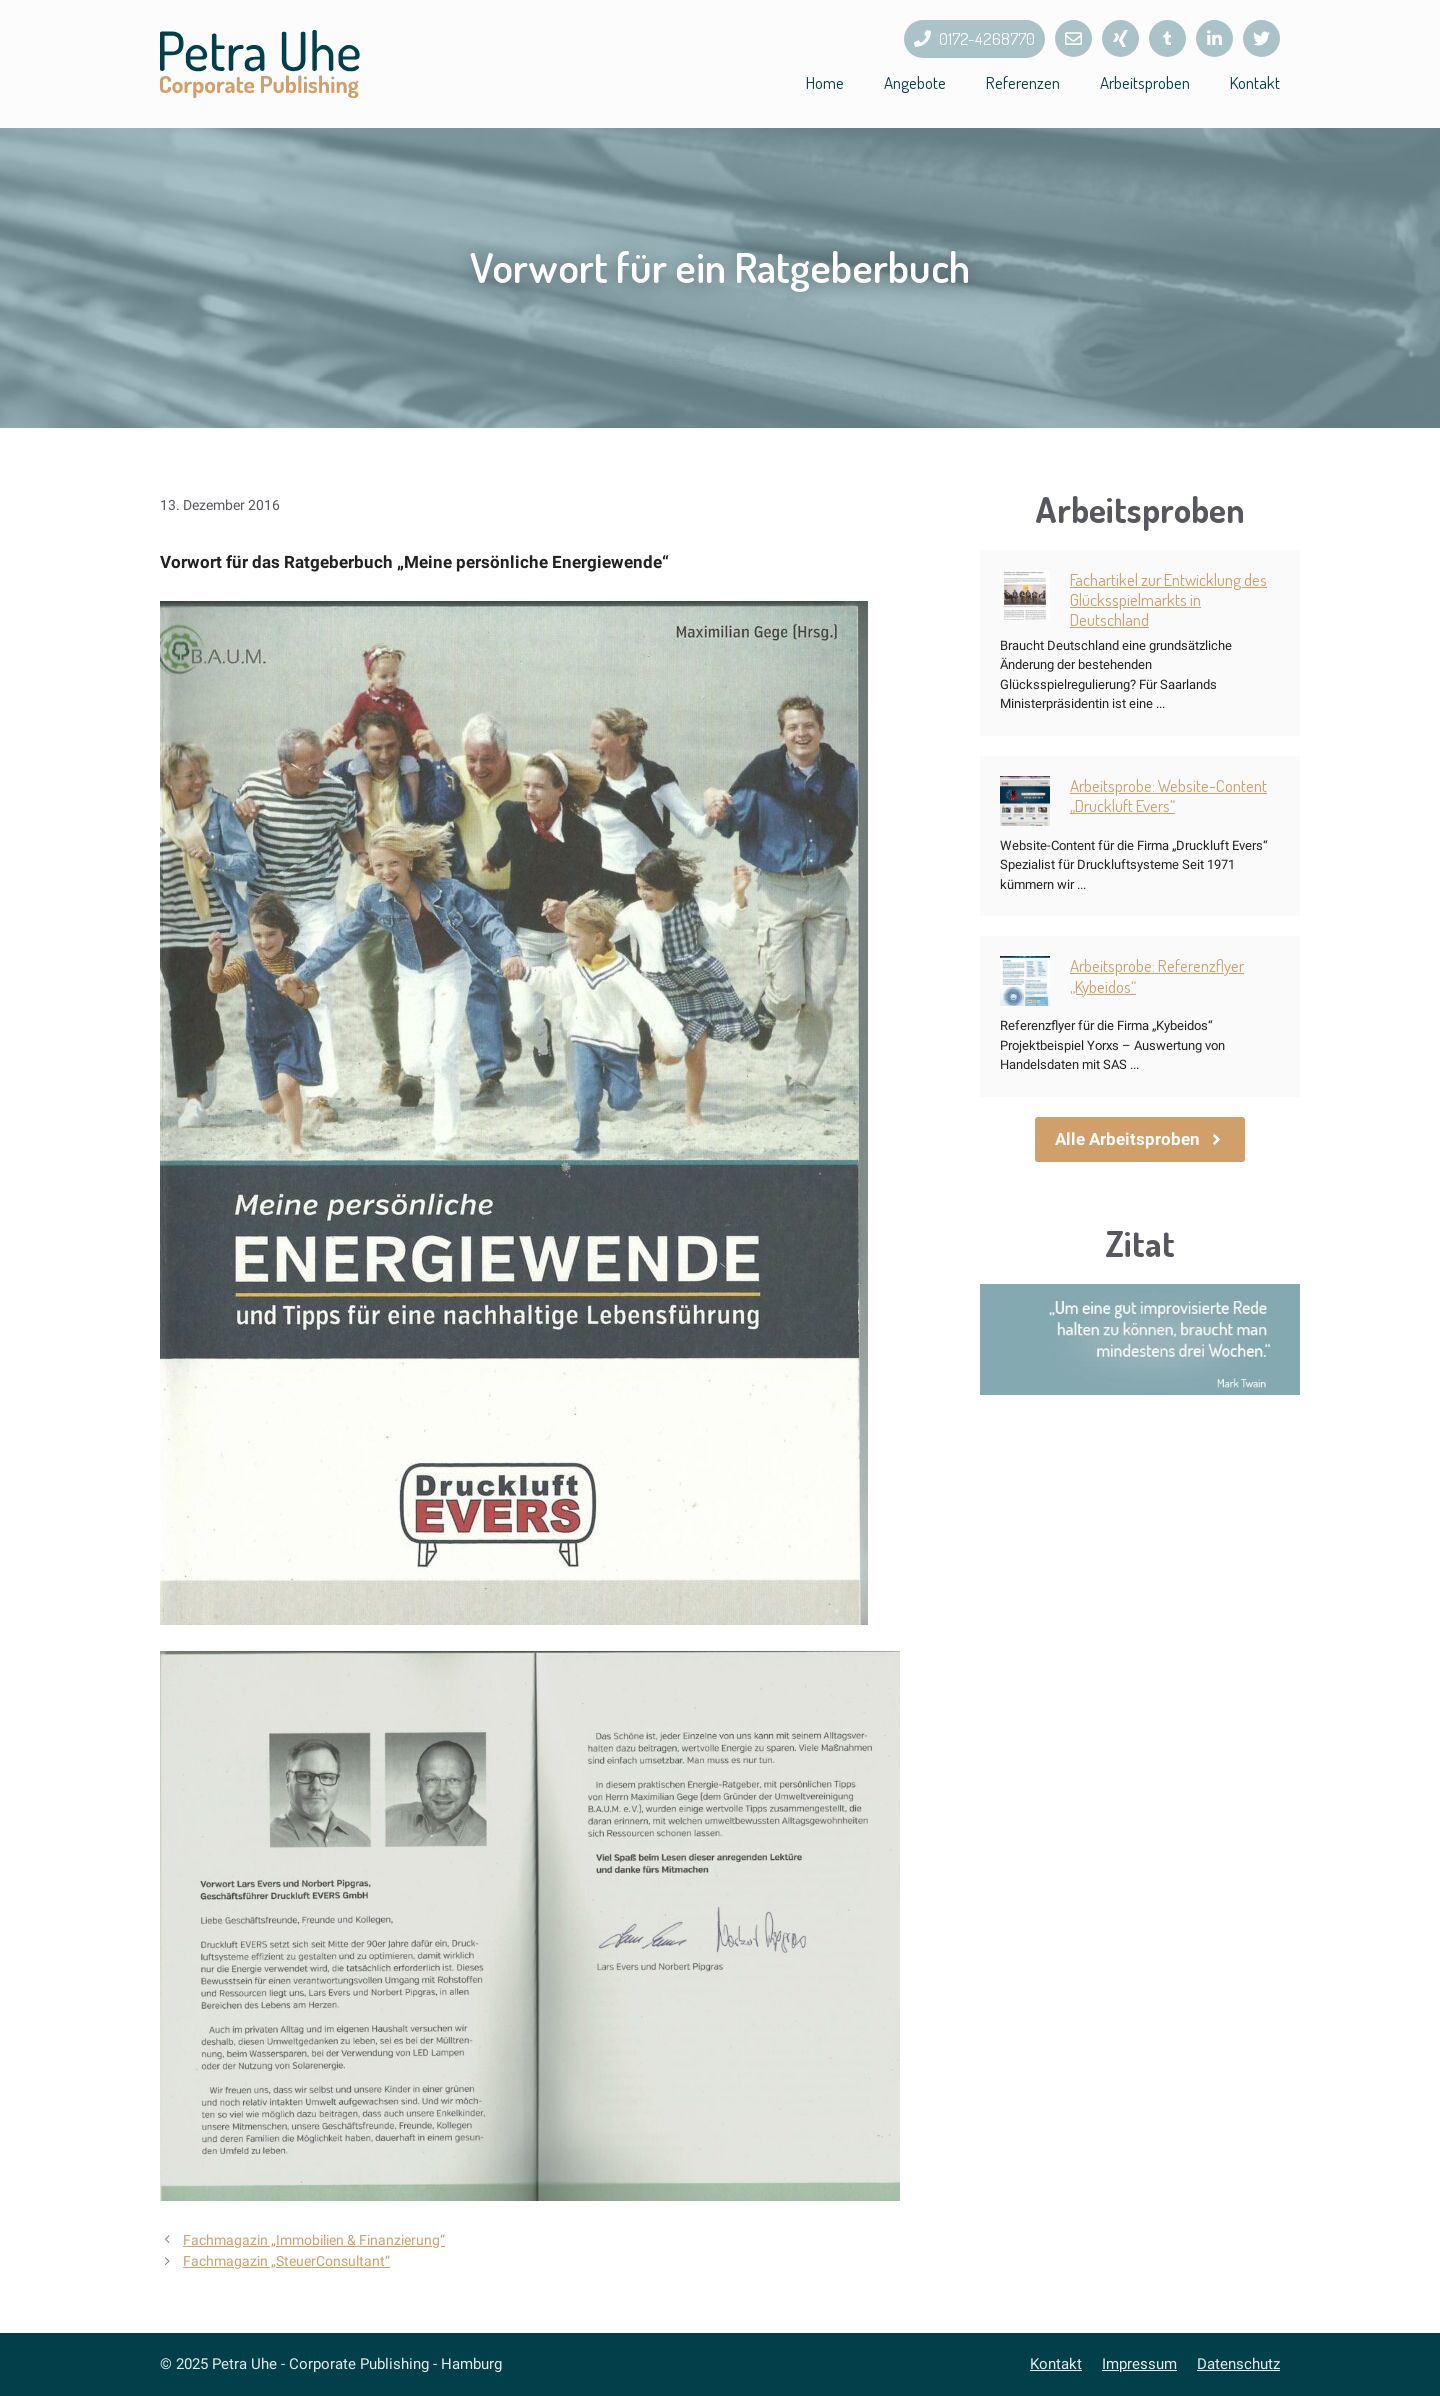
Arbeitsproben (1145, 82)
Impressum (1139, 2364)
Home (825, 82)
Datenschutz (1238, 2364)
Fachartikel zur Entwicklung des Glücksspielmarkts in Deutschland (1168, 600)
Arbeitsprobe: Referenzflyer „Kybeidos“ (1157, 975)
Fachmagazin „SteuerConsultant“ (286, 2261)
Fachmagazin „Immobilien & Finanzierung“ (314, 2240)
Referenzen (1023, 82)
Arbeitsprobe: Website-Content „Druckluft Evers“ (1168, 795)
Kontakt (1255, 82)
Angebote (915, 82)
